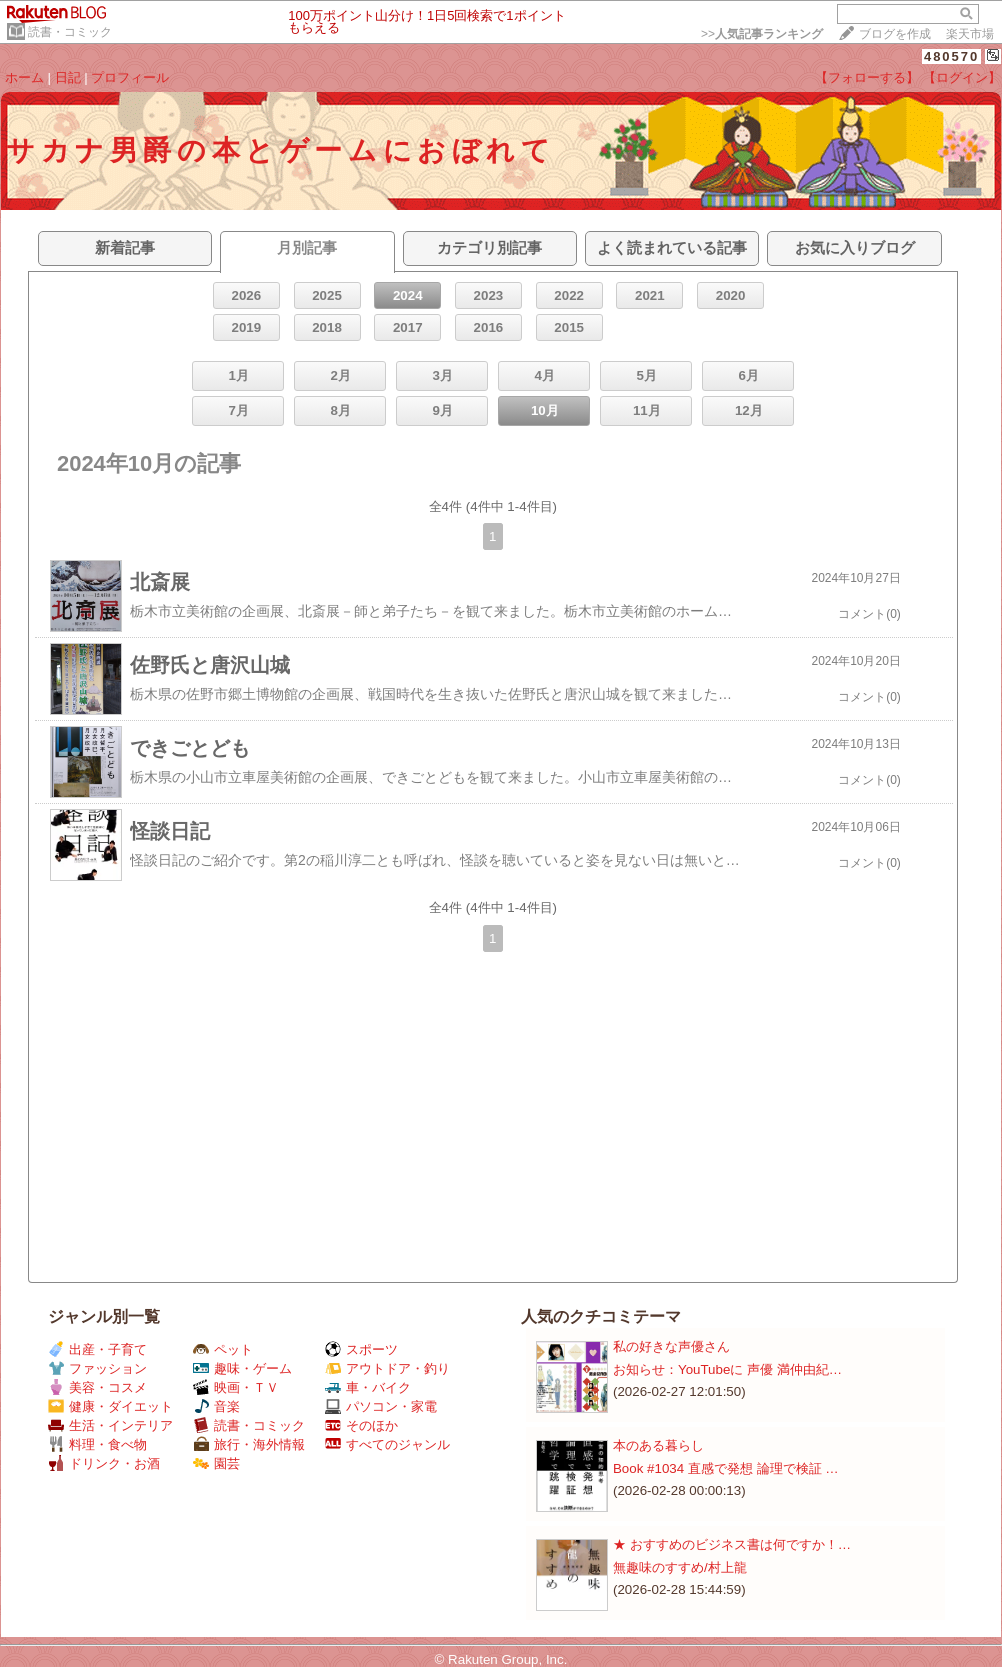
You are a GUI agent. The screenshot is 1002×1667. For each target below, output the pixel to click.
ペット (223, 1349)
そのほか (361, 1425)
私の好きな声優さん (671, 1346)
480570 (951, 56)
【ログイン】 (962, 77)
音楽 (216, 1406)
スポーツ (361, 1349)
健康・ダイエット (110, 1406)
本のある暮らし (658, 1445)
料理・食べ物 (97, 1444)
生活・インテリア (110, 1425)
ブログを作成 (895, 34)
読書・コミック (70, 32)
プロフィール (130, 77)
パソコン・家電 (381, 1406)
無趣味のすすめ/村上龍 (680, 1567)
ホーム (24, 77)
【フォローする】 (867, 77)
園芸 (216, 1463)
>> (762, 34)
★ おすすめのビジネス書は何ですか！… (732, 1544)
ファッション (97, 1368)
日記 (68, 77)
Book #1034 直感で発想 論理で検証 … (726, 1468)
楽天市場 (970, 34)
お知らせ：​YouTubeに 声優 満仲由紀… (727, 1369)
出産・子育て (97, 1349)
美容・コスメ (97, 1387)
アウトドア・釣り (387, 1368)
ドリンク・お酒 (104, 1463)
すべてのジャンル (387, 1444)
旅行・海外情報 (249, 1444)
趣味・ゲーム (242, 1368)
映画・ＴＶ (236, 1387)
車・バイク (368, 1387)
